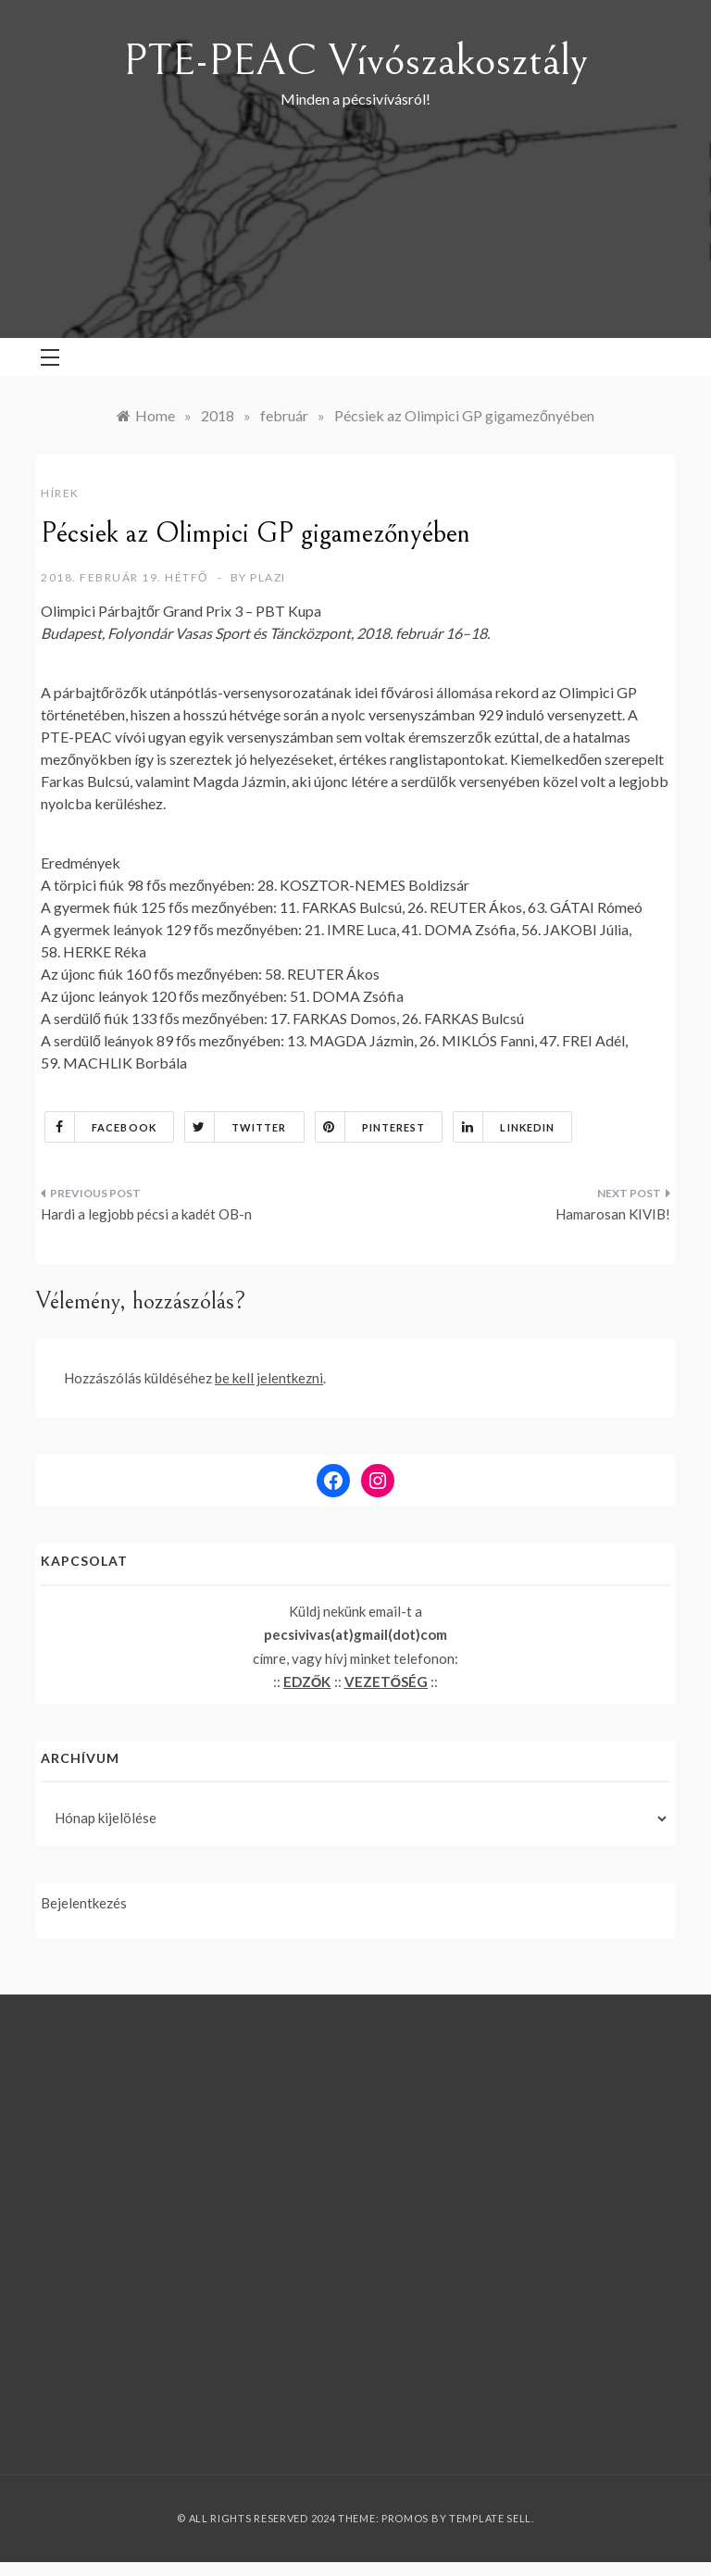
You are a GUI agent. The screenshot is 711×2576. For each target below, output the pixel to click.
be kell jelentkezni (269, 1377)
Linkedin (504, 1127)
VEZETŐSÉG (386, 1681)
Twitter (236, 1127)
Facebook (100, 1127)
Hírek (60, 493)
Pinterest (371, 1127)
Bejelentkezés (84, 1902)
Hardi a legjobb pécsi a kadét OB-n (146, 1214)
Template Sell (490, 2518)
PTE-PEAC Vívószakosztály (355, 60)
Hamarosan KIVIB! (612, 1214)
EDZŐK (307, 1681)
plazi (268, 577)
